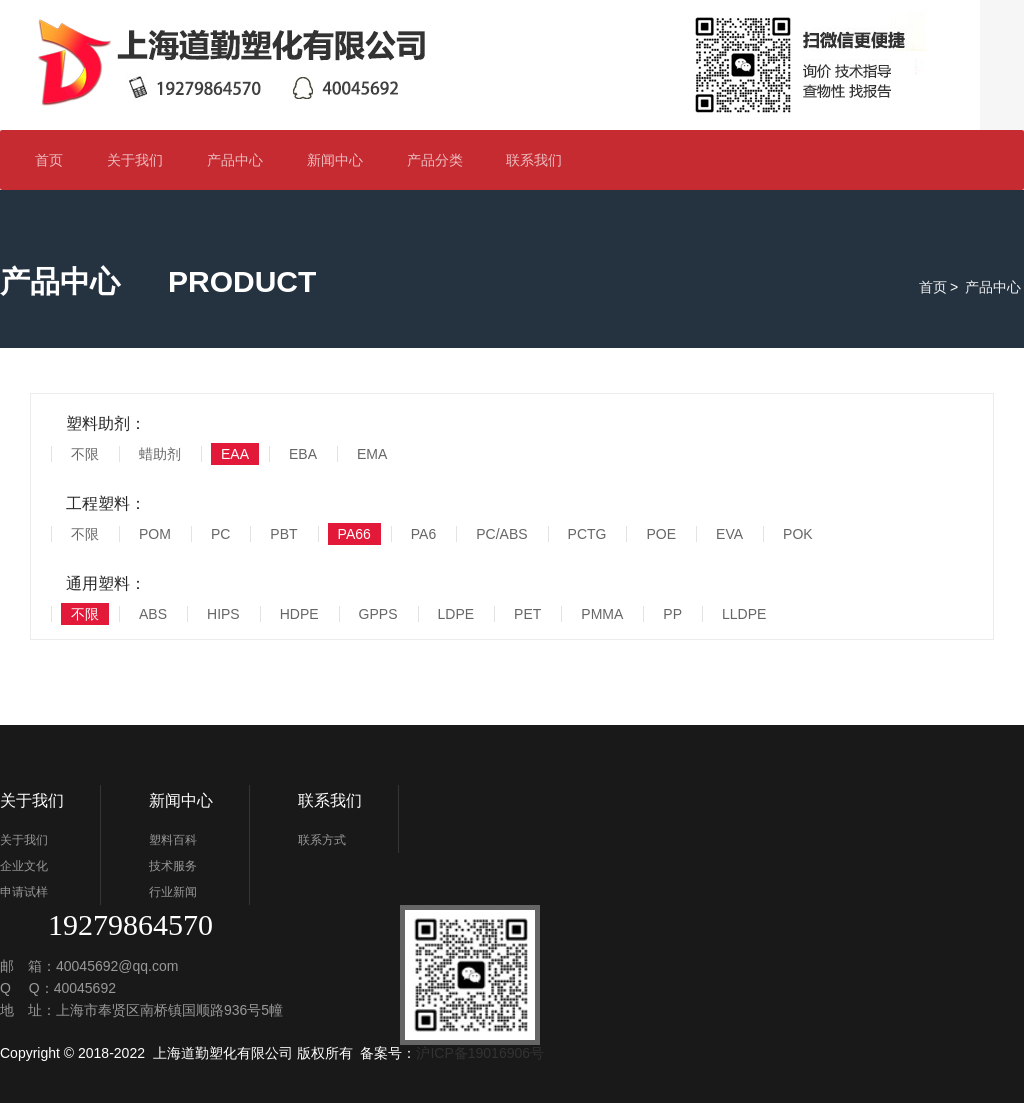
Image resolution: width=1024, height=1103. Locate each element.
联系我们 (542, 160)
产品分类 (443, 160)
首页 (49, 160)
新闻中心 (343, 160)
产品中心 (235, 160)
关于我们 (143, 160)
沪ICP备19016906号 (480, 1053)
